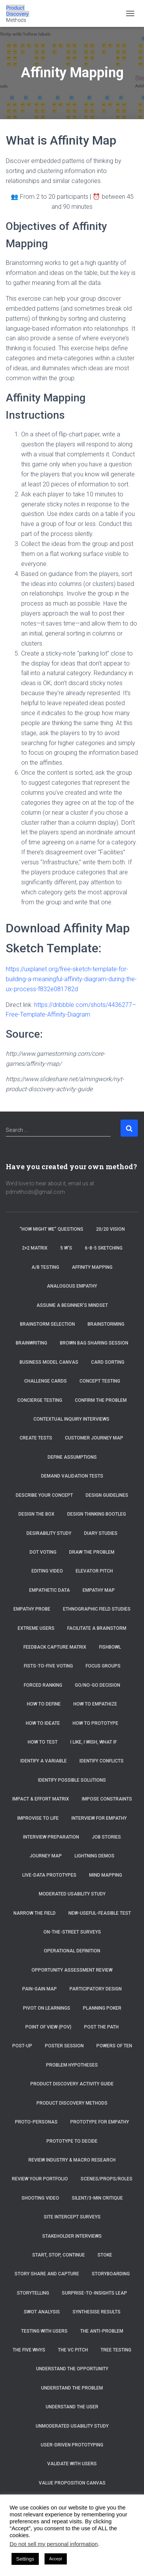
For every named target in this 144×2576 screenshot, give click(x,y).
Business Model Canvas (49, 1362)
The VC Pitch (73, 2350)
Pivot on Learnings (46, 2008)
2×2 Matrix (35, 1248)
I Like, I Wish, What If (93, 1742)
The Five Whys (29, 2350)
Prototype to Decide (72, 2141)
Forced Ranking (43, 1685)
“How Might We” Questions (51, 1229)
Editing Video (47, 1571)
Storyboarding (111, 2273)
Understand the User (72, 2407)
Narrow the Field (34, 1913)
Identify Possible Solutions (72, 1780)
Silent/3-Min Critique (97, 2198)
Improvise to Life (38, 1818)
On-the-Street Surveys (72, 1932)
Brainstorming (106, 1324)
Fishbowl (110, 1647)
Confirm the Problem (101, 1400)
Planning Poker (102, 2008)
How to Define (44, 1704)
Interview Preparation (51, 1837)
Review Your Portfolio (40, 2179)
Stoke (105, 2255)
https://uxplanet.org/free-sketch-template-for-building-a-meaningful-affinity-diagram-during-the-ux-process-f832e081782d (71, 979)
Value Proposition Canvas (72, 2483)
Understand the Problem (72, 2388)
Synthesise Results (97, 2312)
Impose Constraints (107, 1799)
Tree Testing (116, 2350)
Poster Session (64, 2045)
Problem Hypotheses (72, 2065)
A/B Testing (45, 1267)
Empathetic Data (49, 1590)
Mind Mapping (105, 1875)
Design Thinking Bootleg (96, 1514)
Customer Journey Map (94, 1438)
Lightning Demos (94, 1856)
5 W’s (66, 1248)
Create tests (36, 1438)
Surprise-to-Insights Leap (94, 2293)
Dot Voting (43, 1552)
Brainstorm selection (47, 1324)
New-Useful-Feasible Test (99, 1913)
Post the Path (101, 2027)
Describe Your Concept (44, 1495)
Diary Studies (101, 1533)
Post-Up (22, 2045)
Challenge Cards (45, 1381)
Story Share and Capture (47, 2273)
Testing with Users (44, 2331)
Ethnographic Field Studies (97, 1609)
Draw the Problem (91, 1552)
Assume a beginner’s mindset (72, 1305)
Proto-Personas (36, 2122)
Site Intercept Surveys (72, 2217)
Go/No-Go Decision (97, 1685)
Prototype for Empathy (99, 2122)
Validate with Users (72, 2463)
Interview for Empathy (99, 1818)
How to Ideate (43, 1723)
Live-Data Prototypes (49, 1875)
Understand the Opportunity (72, 2368)
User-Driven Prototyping (72, 2445)
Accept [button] (55, 2558)
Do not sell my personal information (54, 2544)
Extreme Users (36, 1628)
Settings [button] (25, 2559)
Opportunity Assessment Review (72, 1970)
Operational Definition (72, 1951)
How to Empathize (95, 1704)
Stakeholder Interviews (72, 2236)
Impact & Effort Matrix (40, 1799)
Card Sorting (107, 1362)
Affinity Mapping (92, 1267)
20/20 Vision (110, 1229)
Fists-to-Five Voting (48, 1666)
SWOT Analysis (42, 2312)
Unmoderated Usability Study (72, 2426)
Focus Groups (103, 1666)
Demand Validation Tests (72, 1476)
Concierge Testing (39, 1400)
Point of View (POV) (48, 2027)
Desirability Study (48, 1533)
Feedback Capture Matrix (54, 1647)
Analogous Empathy (72, 1286)
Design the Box (36, 1514)
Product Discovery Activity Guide (72, 2084)
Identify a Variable (43, 1761)
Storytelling (33, 2293)
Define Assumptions (72, 1457)
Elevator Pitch (94, 1571)
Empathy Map (99, 1590)
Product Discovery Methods (72, 2103)
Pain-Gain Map (39, 1989)
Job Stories (106, 1837)
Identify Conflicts (101, 1761)
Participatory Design (96, 1989)
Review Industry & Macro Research (72, 2160)
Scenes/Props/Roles (106, 2179)
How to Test (43, 1742)
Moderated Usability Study (72, 1894)
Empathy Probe (31, 1609)
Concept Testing (99, 1381)
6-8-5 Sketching (103, 1248)
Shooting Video (40, 2198)
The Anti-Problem (101, 2331)
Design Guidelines (107, 1495)
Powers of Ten (114, 2045)
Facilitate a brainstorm (96, 1628)
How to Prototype (95, 1723)
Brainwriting (31, 1343)
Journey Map (46, 1856)
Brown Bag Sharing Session (94, 1343)
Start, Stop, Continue (58, 2255)
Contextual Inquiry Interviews (72, 1419)
